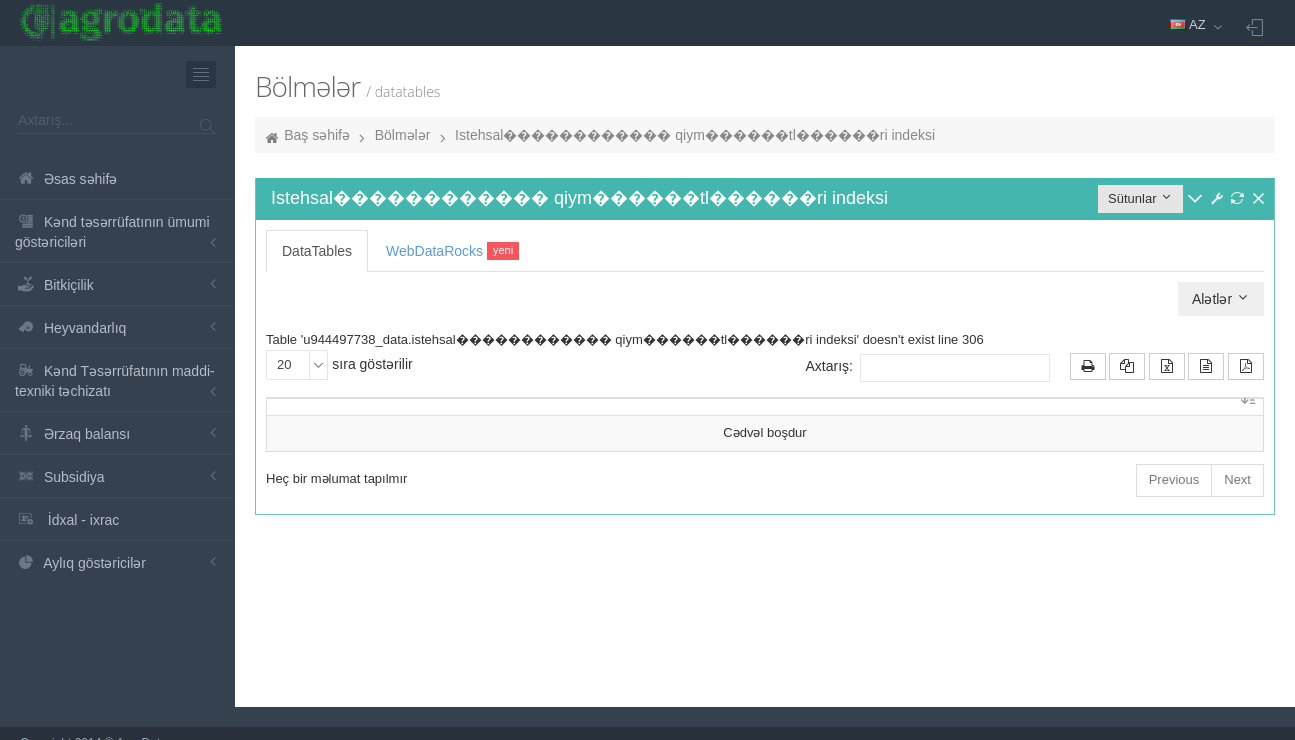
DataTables (317, 251)
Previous (1174, 479)
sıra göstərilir (339, 365)
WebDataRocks (452, 251)
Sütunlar (1140, 198)
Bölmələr (403, 135)
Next (1237, 479)
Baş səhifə (317, 135)
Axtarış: (928, 368)
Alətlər (1221, 298)
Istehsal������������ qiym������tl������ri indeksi (695, 135)
